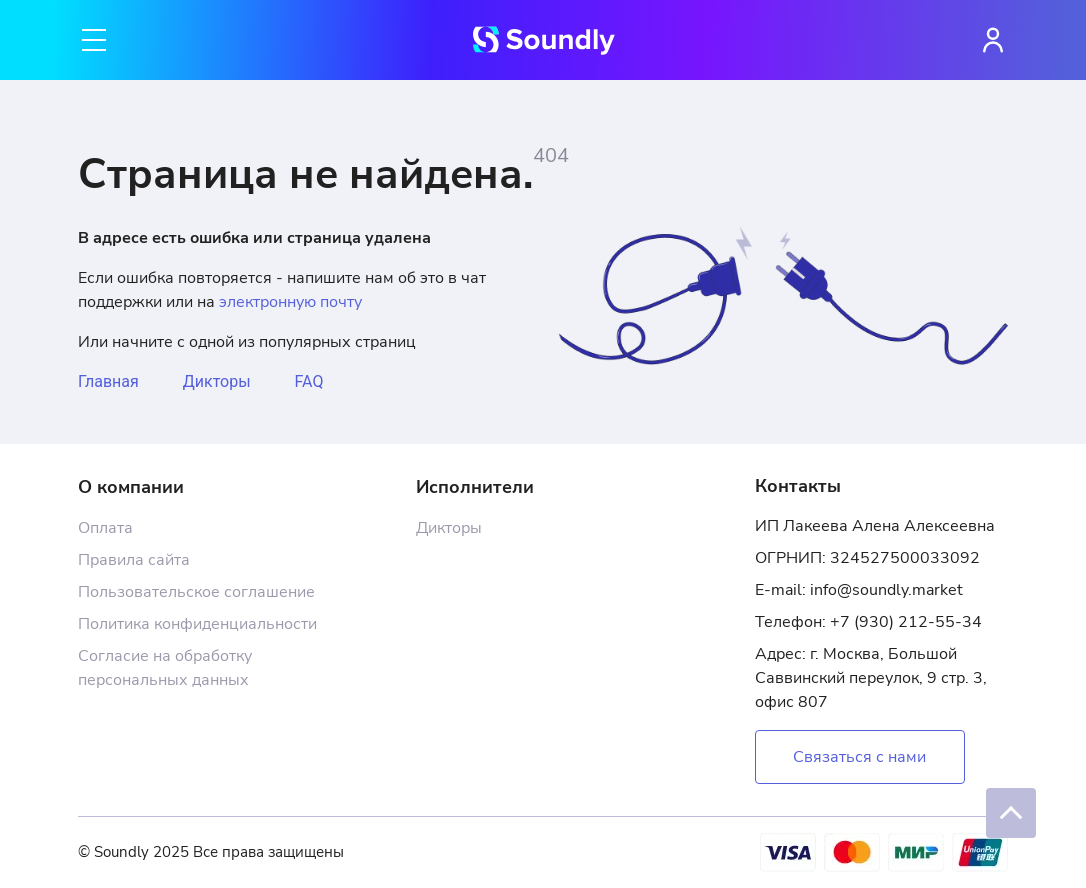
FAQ (309, 381)
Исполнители (475, 487)
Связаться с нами (859, 757)
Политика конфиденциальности (197, 624)
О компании (131, 487)
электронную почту (290, 302)
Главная (108, 381)
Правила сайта (134, 560)
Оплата (105, 528)
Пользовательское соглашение (196, 592)
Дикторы (217, 381)
